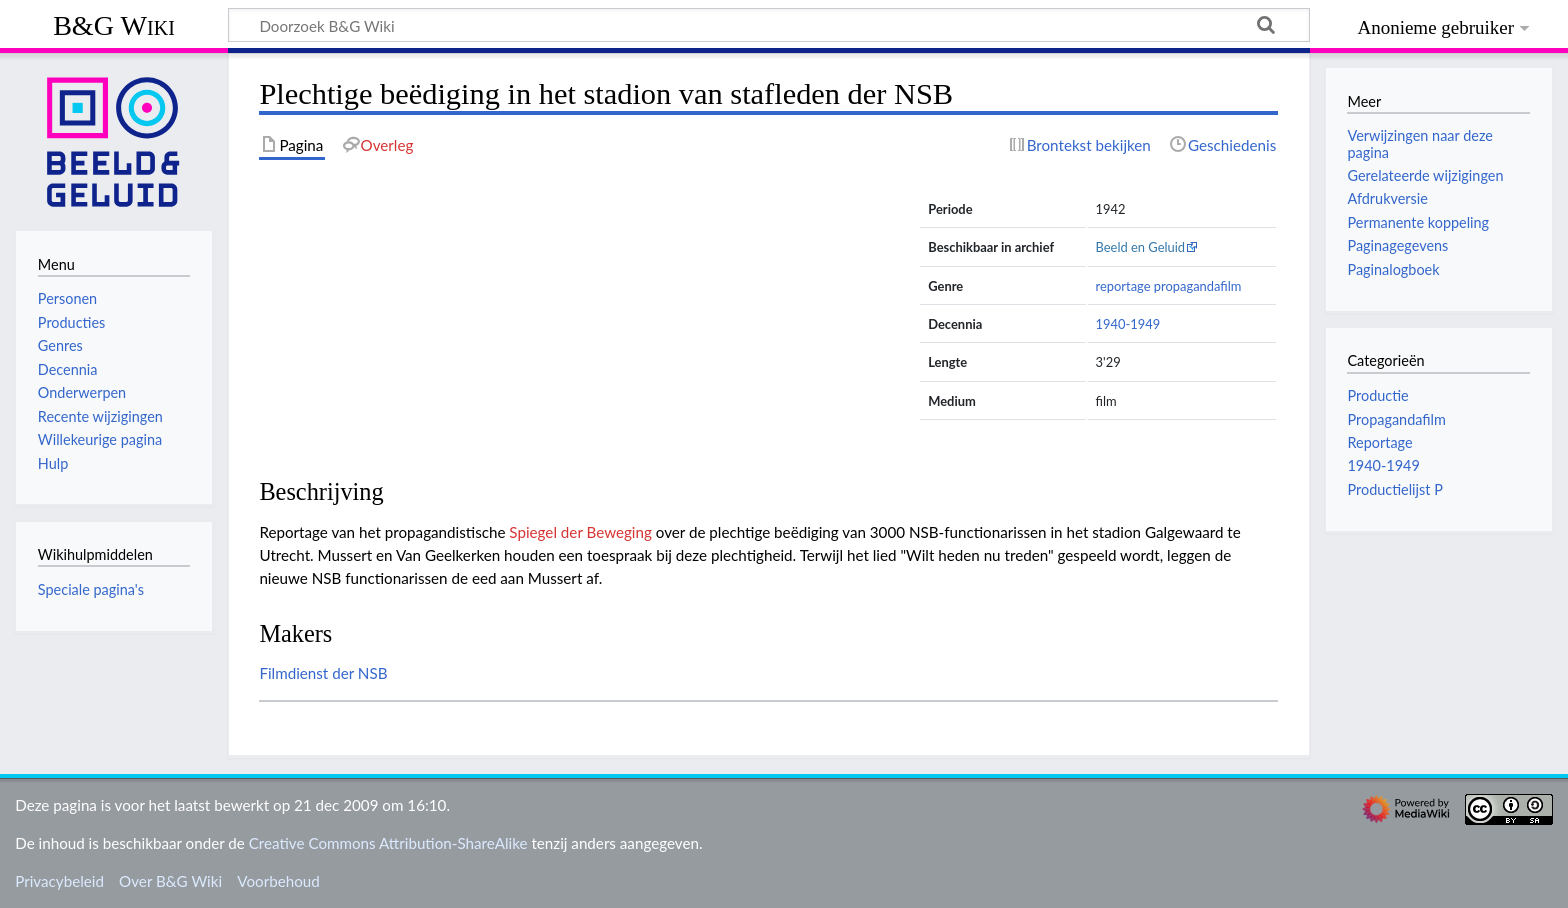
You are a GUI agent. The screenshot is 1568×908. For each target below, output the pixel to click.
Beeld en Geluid (1141, 247)
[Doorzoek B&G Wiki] (769, 25)
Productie (1377, 395)
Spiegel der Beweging (580, 532)
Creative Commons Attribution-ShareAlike (388, 843)
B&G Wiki (114, 25)
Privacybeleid (59, 881)
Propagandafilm (1396, 419)
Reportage (1379, 442)
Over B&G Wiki (170, 881)
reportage (1123, 286)
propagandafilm (1198, 286)
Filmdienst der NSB (323, 673)
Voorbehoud (278, 881)
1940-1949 (1128, 324)
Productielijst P (1394, 489)
